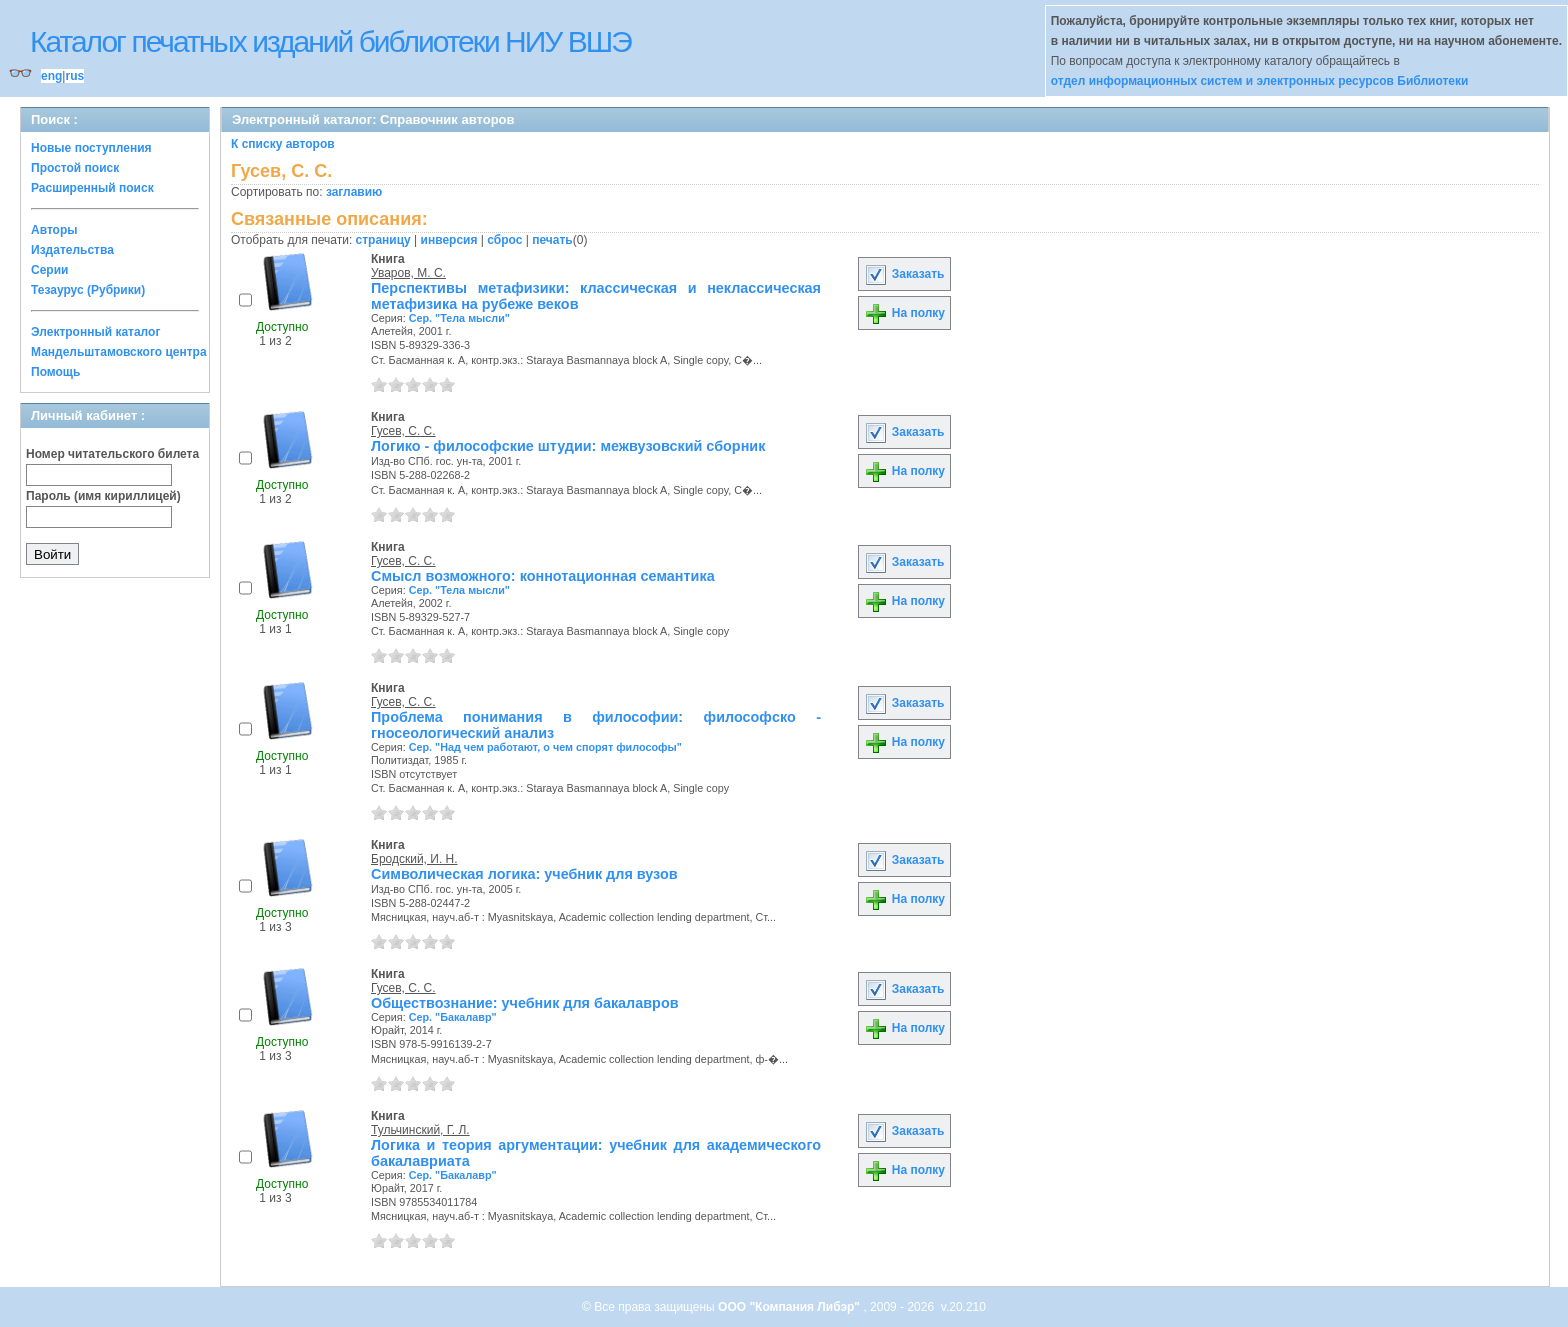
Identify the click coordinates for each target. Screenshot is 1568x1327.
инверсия (449, 240)
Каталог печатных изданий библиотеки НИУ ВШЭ (330, 41)
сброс (504, 240)
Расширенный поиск (92, 188)
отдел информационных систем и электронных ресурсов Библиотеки (1260, 81)
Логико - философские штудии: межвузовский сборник (568, 446)
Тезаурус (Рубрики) (88, 290)
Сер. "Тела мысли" (459, 318)
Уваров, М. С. (408, 273)
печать (552, 240)
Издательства (72, 250)
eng (51, 76)
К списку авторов (283, 144)
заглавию (354, 192)
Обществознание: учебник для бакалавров (525, 1003)
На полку (904, 313)
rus (74, 76)
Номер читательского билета (112, 454)
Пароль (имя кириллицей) (103, 496)
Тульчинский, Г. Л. (420, 1130)
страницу (383, 240)
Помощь (55, 372)
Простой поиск (75, 168)
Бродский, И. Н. (414, 859)
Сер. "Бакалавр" (453, 1017)
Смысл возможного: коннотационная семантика (543, 576)
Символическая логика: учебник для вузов (524, 874)
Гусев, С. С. (403, 431)
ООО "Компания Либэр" (790, 1307)
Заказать (904, 274)
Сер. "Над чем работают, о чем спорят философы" (545, 747)
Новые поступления (91, 148)
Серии (49, 270)
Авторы (54, 230)
